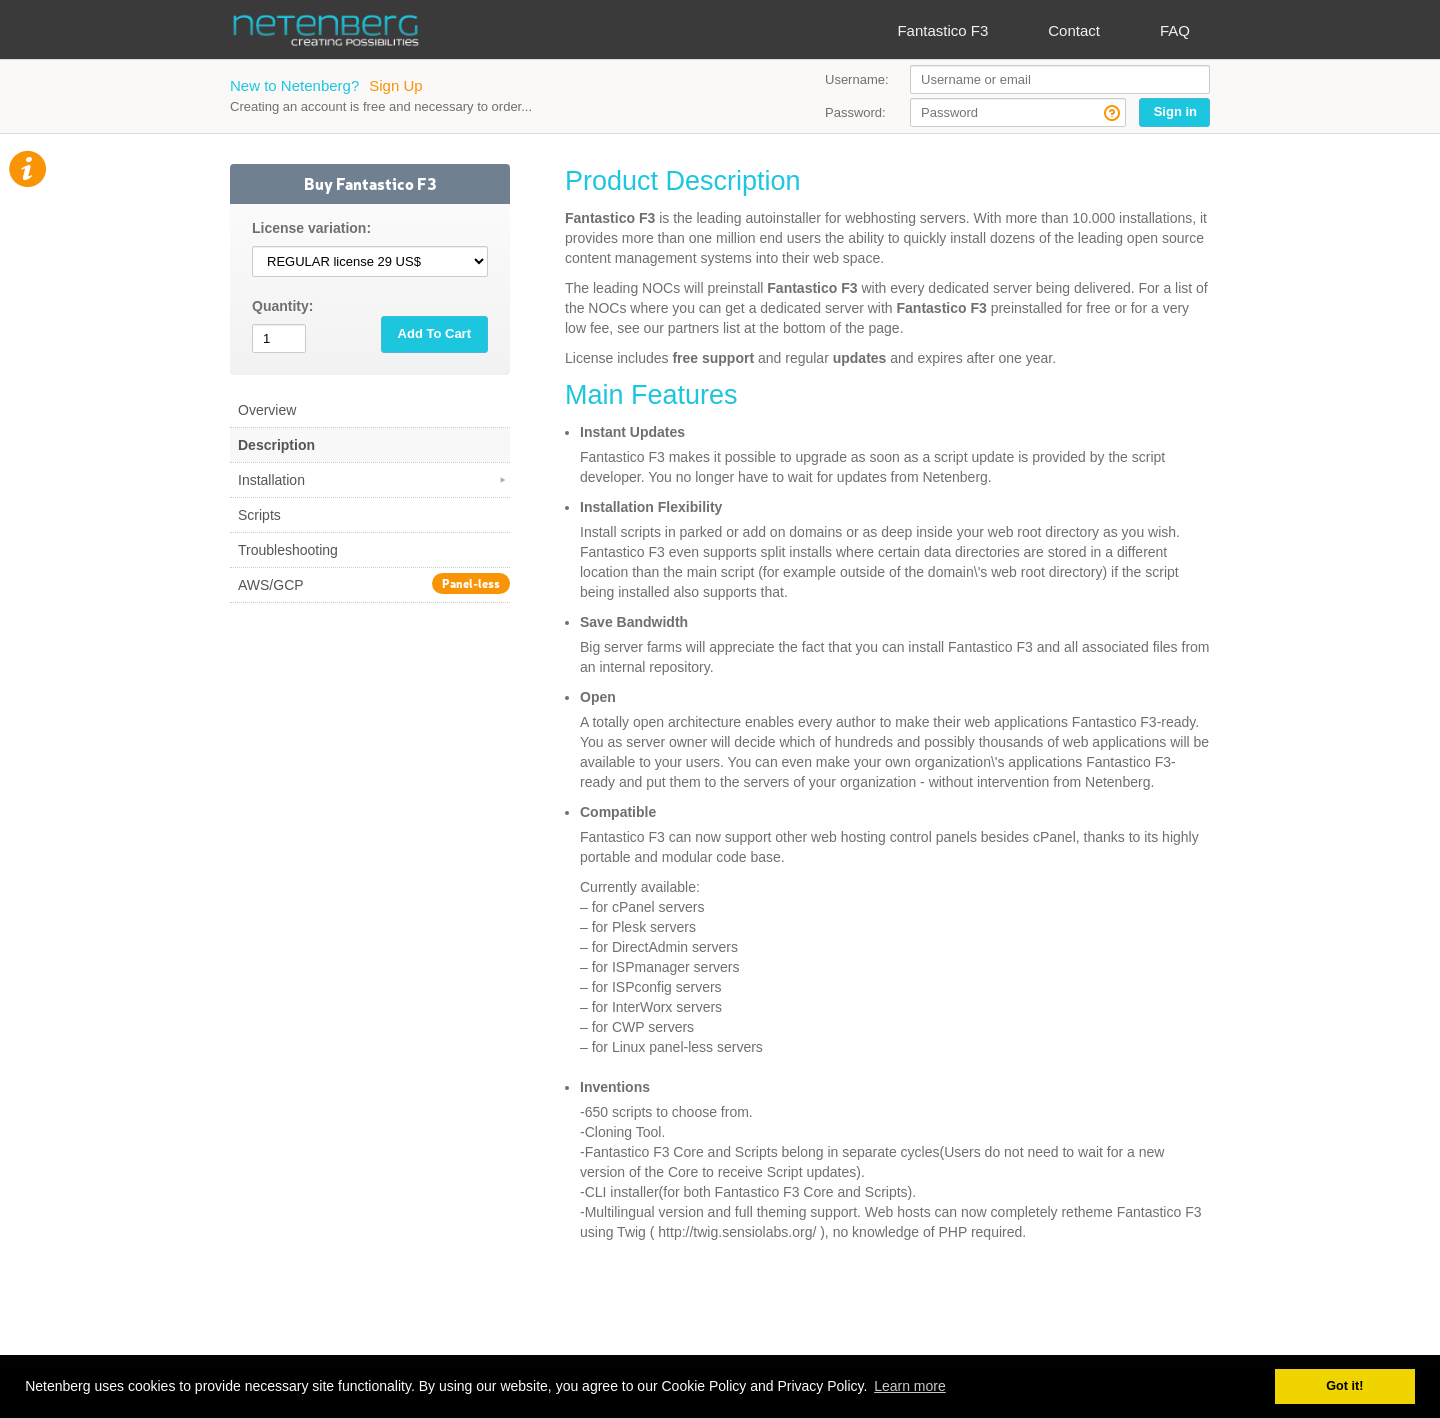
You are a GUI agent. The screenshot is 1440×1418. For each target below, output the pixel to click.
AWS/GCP (374, 583)
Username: (857, 79)
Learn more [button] (910, 1386)
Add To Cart (434, 333)
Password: (855, 112)
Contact (1074, 30)
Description (276, 445)
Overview (267, 410)
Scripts (259, 515)
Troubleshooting (288, 550)
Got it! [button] (1344, 1386)
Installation (373, 480)
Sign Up (395, 85)
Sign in (1175, 111)
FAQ (1175, 30)
